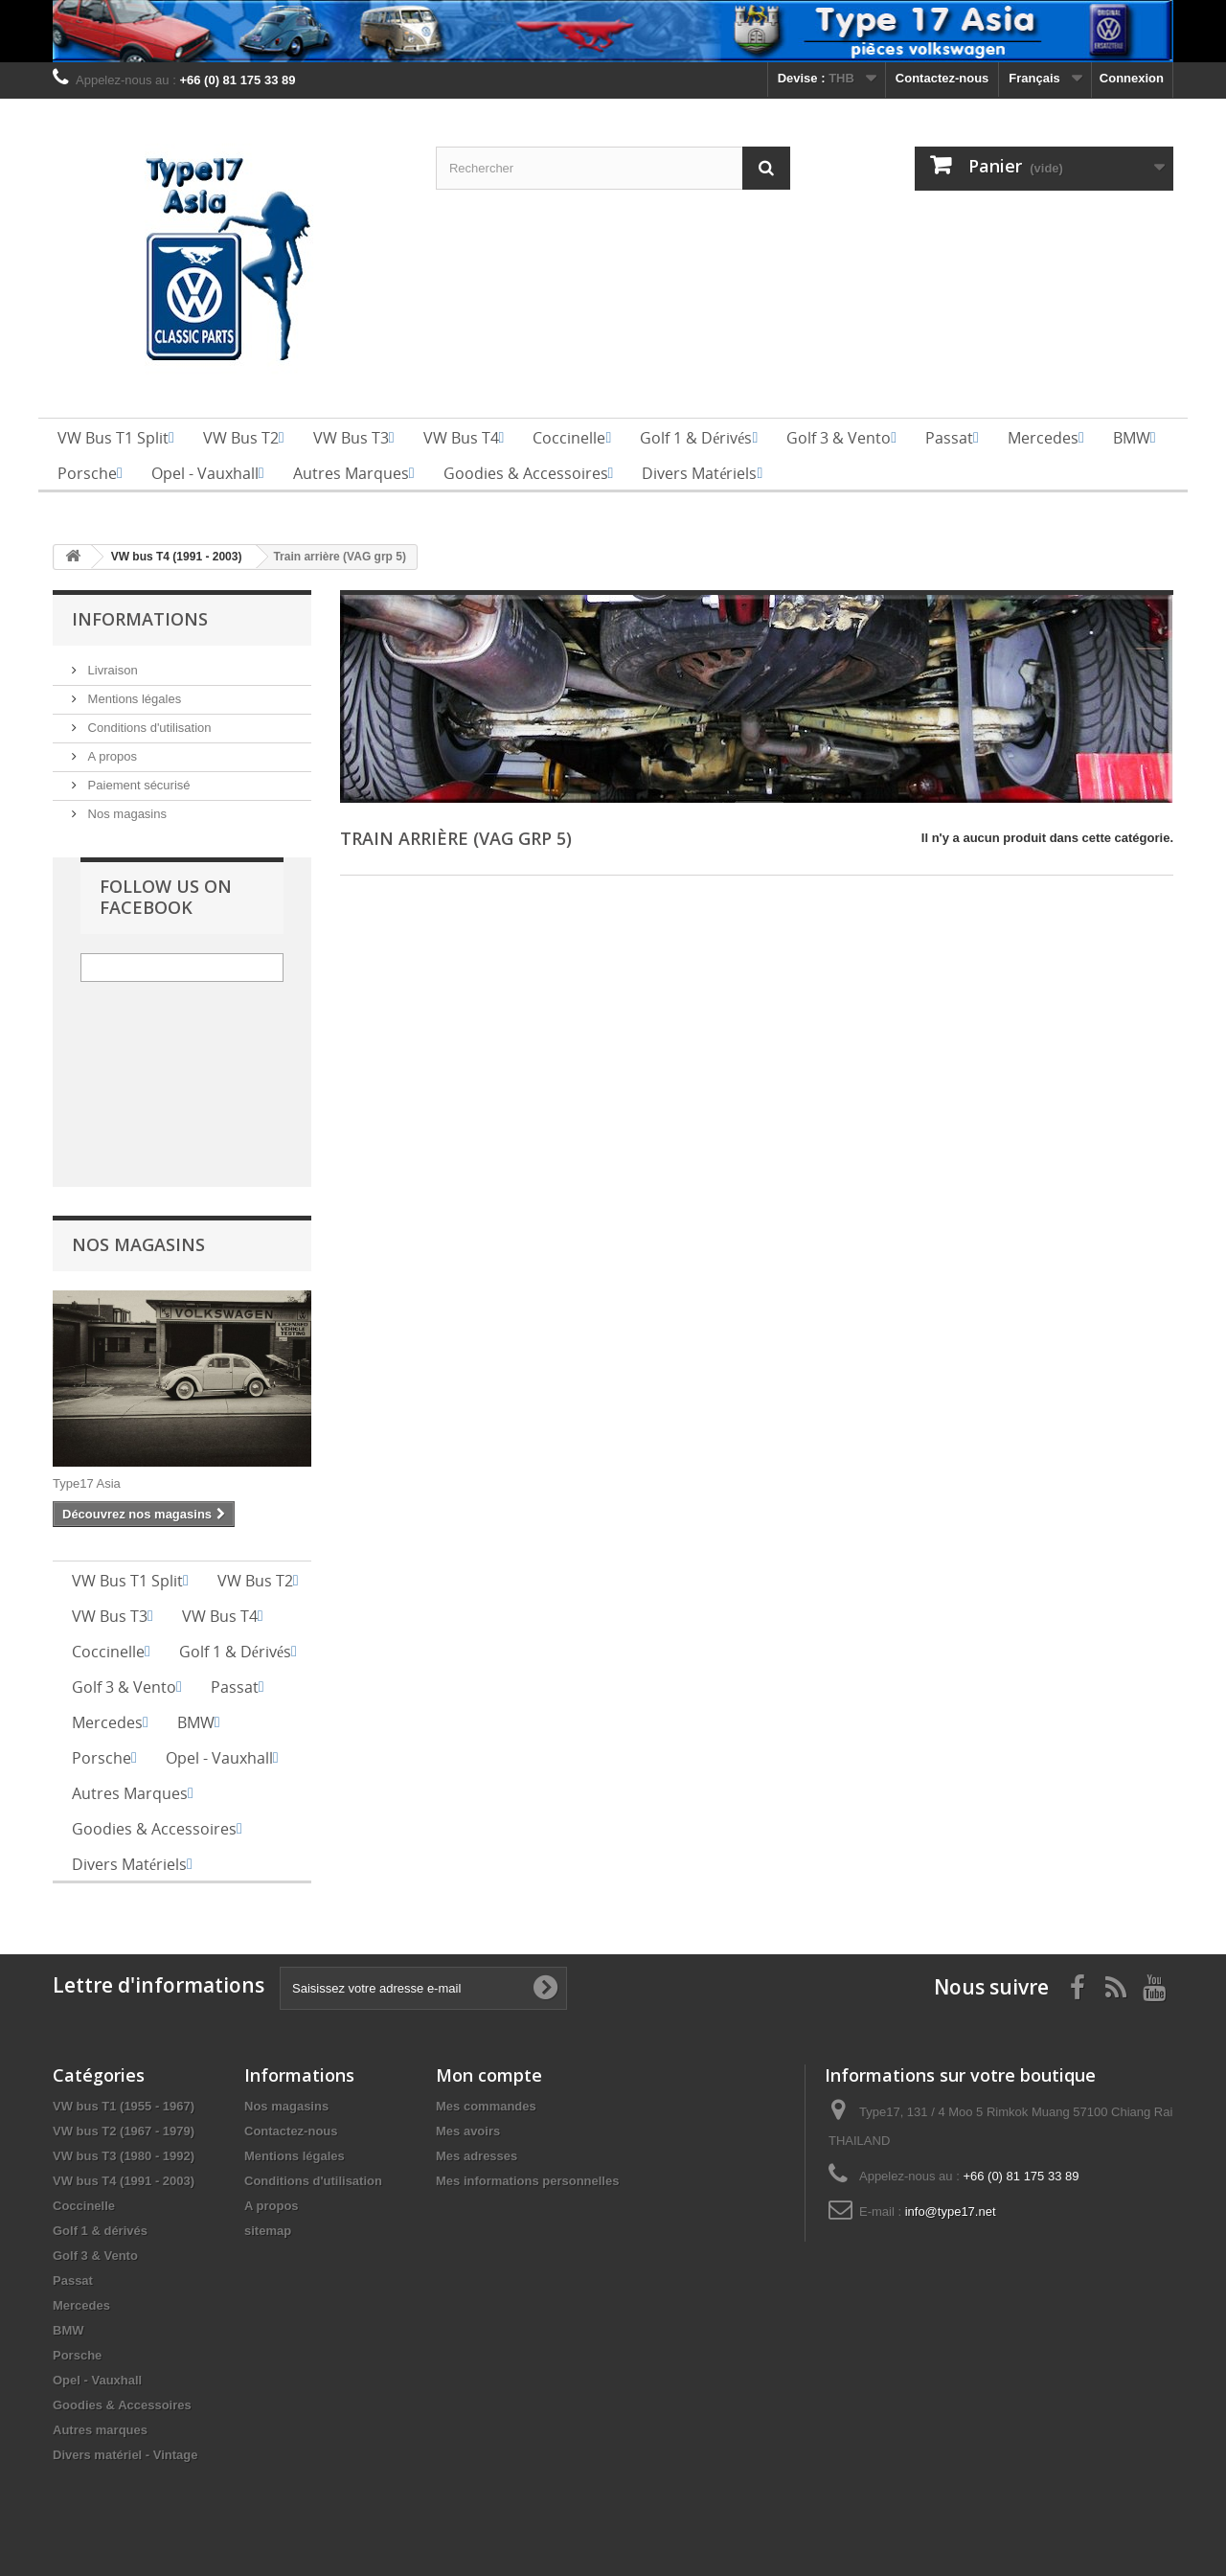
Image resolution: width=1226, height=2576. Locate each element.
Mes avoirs (468, 2131)
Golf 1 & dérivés (100, 2230)
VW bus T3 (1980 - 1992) (123, 2156)
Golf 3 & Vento (95, 2255)
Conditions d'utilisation (148, 727)
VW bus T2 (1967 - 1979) (123, 2131)
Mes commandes (486, 2106)
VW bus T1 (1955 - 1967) (123, 2106)
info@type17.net (950, 2211)
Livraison (111, 670)
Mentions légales (132, 699)
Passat (73, 2280)
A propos (110, 756)
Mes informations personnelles (527, 2181)
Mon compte (489, 2074)
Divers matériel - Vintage (125, 2455)
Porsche (77, 2355)
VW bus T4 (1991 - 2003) (123, 2181)
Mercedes (81, 2305)
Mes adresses (476, 2156)
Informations (140, 618)
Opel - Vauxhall (97, 2380)
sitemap (267, 2230)
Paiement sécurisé (137, 785)
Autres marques (100, 2430)
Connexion (1132, 78)
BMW (68, 2330)
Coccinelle (84, 2206)
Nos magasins (125, 814)
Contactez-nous (942, 78)
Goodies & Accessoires (122, 2405)
